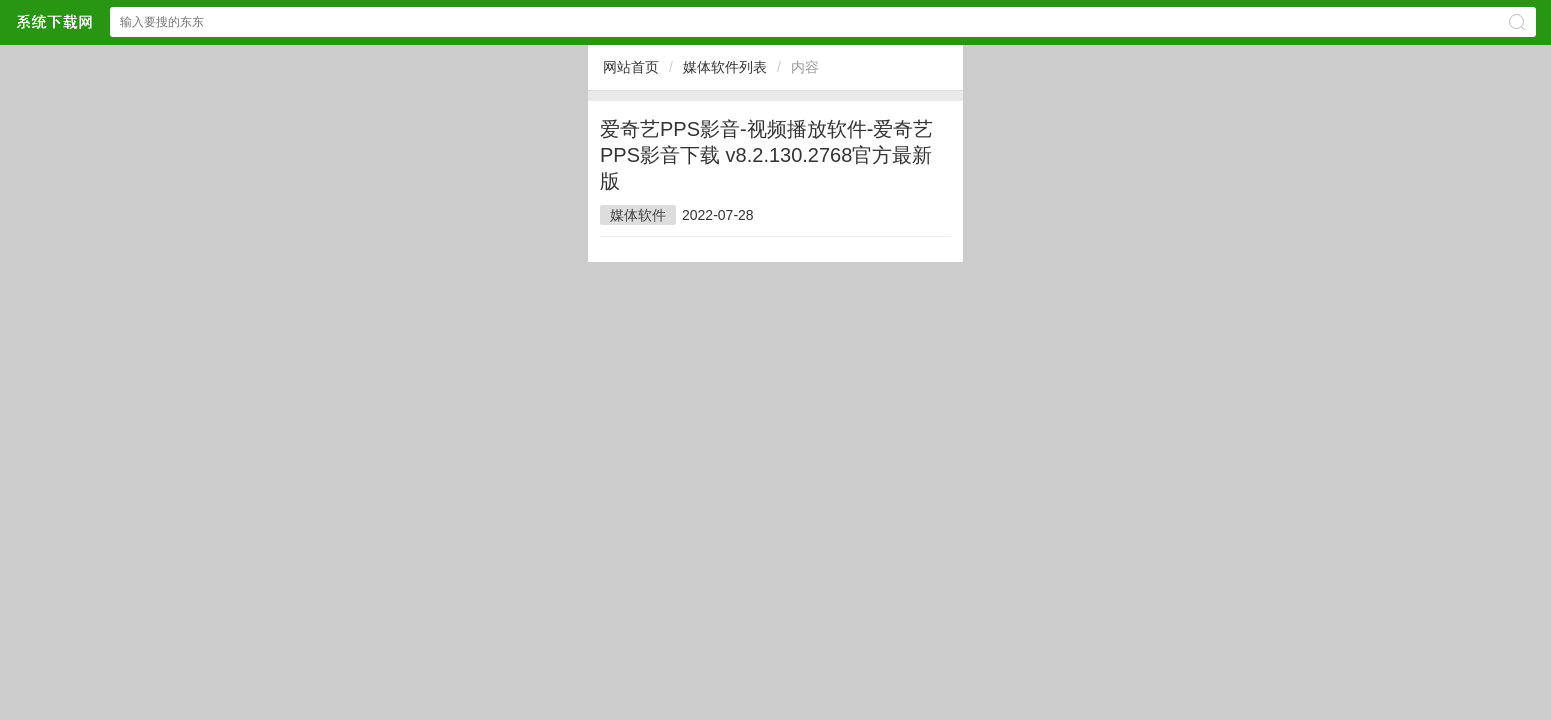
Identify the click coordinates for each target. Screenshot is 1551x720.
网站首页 (631, 67)
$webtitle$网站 (54, 21)
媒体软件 (638, 215)
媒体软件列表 (725, 67)
